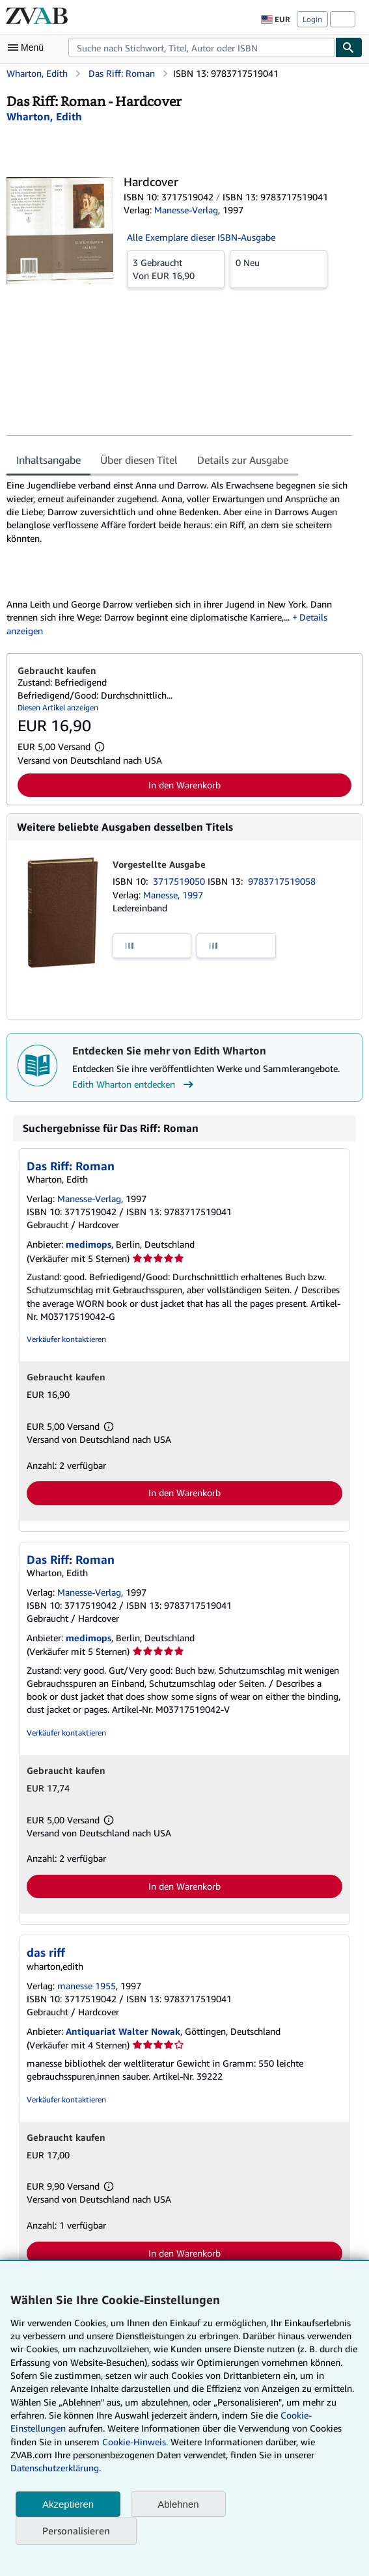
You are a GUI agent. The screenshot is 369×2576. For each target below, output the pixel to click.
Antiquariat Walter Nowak (123, 2031)
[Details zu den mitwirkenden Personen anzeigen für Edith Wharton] (44, 116)
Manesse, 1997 (173, 894)
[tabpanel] (179, 558)
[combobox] (201, 47)
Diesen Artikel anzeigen (58, 707)
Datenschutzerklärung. (55, 2467)
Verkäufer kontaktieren (66, 1339)
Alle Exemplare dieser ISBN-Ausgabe (201, 237)
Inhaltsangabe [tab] (48, 459)
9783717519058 (282, 881)
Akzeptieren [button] (68, 2504)
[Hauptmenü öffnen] (28, 47)
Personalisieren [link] (76, 2530)
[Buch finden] (349, 47)
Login (312, 19)
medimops (88, 1244)
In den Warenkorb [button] (184, 784)
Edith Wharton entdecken (134, 1084)
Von (176, 268)
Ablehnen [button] (177, 2504)
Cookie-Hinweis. (135, 2441)
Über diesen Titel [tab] (139, 459)
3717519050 (180, 881)
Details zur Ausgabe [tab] (242, 459)
